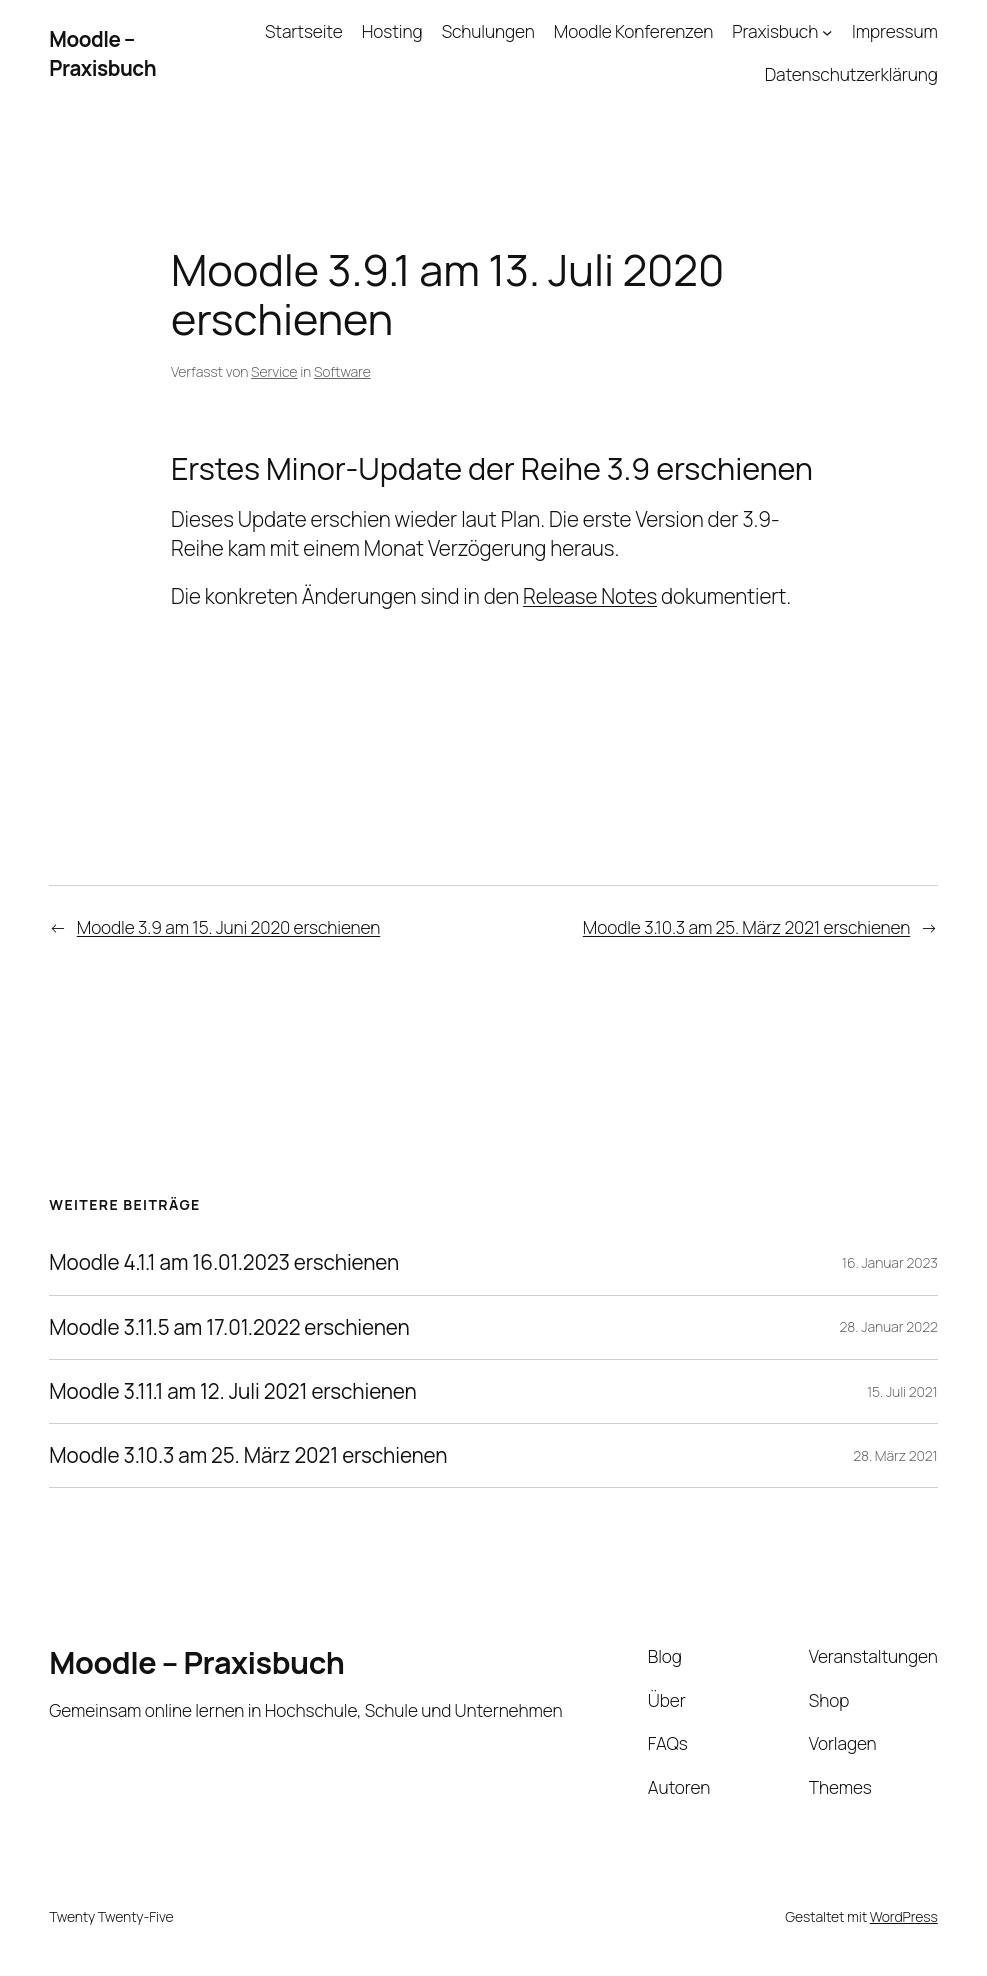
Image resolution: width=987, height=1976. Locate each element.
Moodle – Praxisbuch (102, 53)
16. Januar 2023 (890, 1262)
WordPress (904, 1916)
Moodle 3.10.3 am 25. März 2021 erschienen (746, 927)
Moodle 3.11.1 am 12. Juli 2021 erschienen (232, 1391)
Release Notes (590, 596)
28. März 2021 (895, 1455)
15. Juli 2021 (902, 1391)
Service (274, 371)
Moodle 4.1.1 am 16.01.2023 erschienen (224, 1262)
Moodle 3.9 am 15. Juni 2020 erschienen (228, 927)
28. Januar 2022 (889, 1326)
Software (342, 371)
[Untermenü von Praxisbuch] (827, 32)
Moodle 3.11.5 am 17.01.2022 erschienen (229, 1327)
